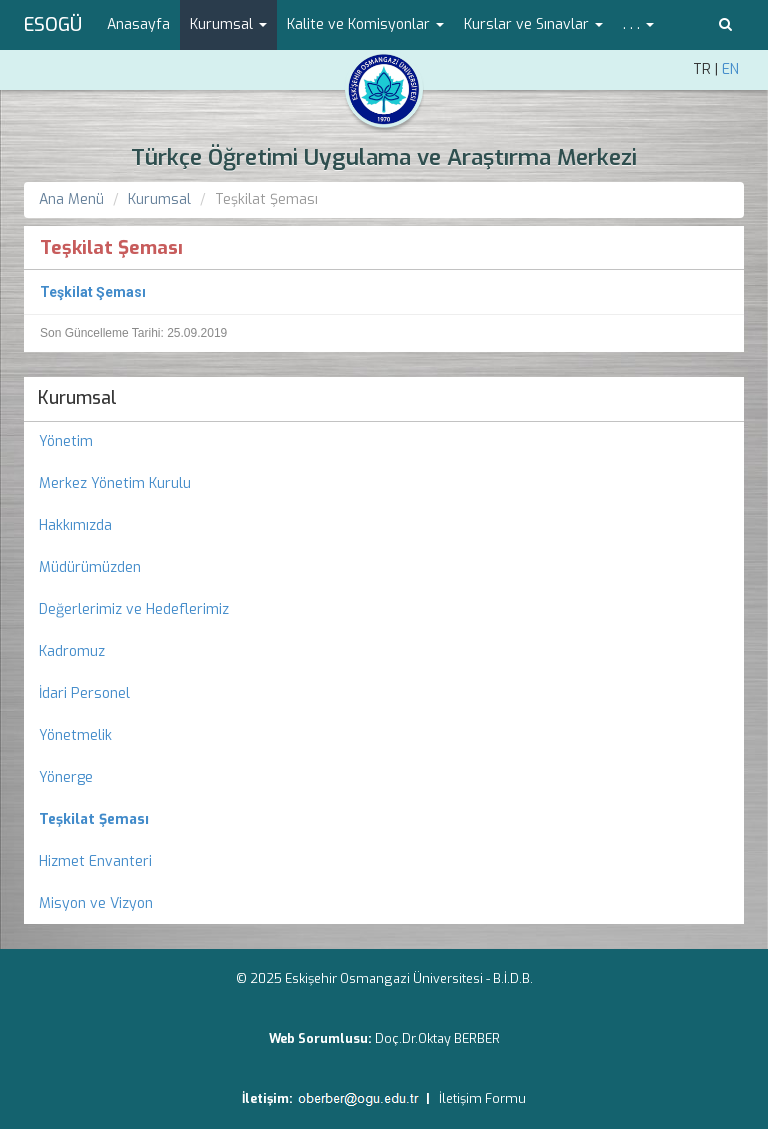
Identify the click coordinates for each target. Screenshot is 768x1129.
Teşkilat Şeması (93, 292)
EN (730, 69)
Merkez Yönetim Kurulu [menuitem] (115, 483)
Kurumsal (159, 199)
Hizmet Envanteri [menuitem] (95, 861)
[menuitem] (384, 820)
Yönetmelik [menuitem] (75, 735)
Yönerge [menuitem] (66, 777)
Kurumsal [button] (228, 24)
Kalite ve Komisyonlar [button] (365, 24)
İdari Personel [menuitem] (84, 693)
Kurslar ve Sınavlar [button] (533, 24)
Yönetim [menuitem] (66, 441)
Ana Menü (71, 199)
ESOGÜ (53, 25)
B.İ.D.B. (513, 978)
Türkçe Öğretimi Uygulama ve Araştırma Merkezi (384, 157)
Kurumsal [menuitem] (77, 398)
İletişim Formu (482, 1098)
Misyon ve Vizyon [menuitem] (96, 903)
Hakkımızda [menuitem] (75, 525)
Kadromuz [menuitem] (72, 651)
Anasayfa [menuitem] (138, 24)
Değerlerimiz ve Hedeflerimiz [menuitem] (134, 609)
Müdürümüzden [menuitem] (90, 567)
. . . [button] (638, 24)
